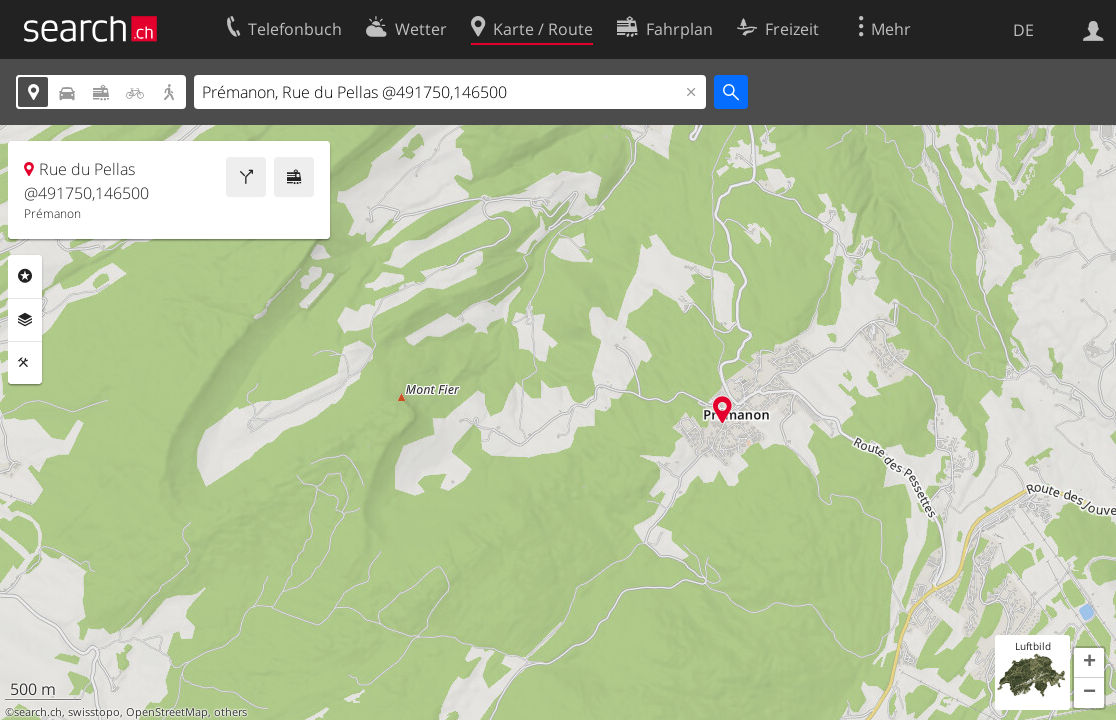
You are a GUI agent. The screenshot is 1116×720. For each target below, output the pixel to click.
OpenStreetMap (167, 712)
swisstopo (94, 712)
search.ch (38, 712)
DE (1023, 30)
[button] (1089, 663)
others (230, 712)
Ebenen (25, 320)
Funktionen (25, 363)
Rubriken (25, 276)
